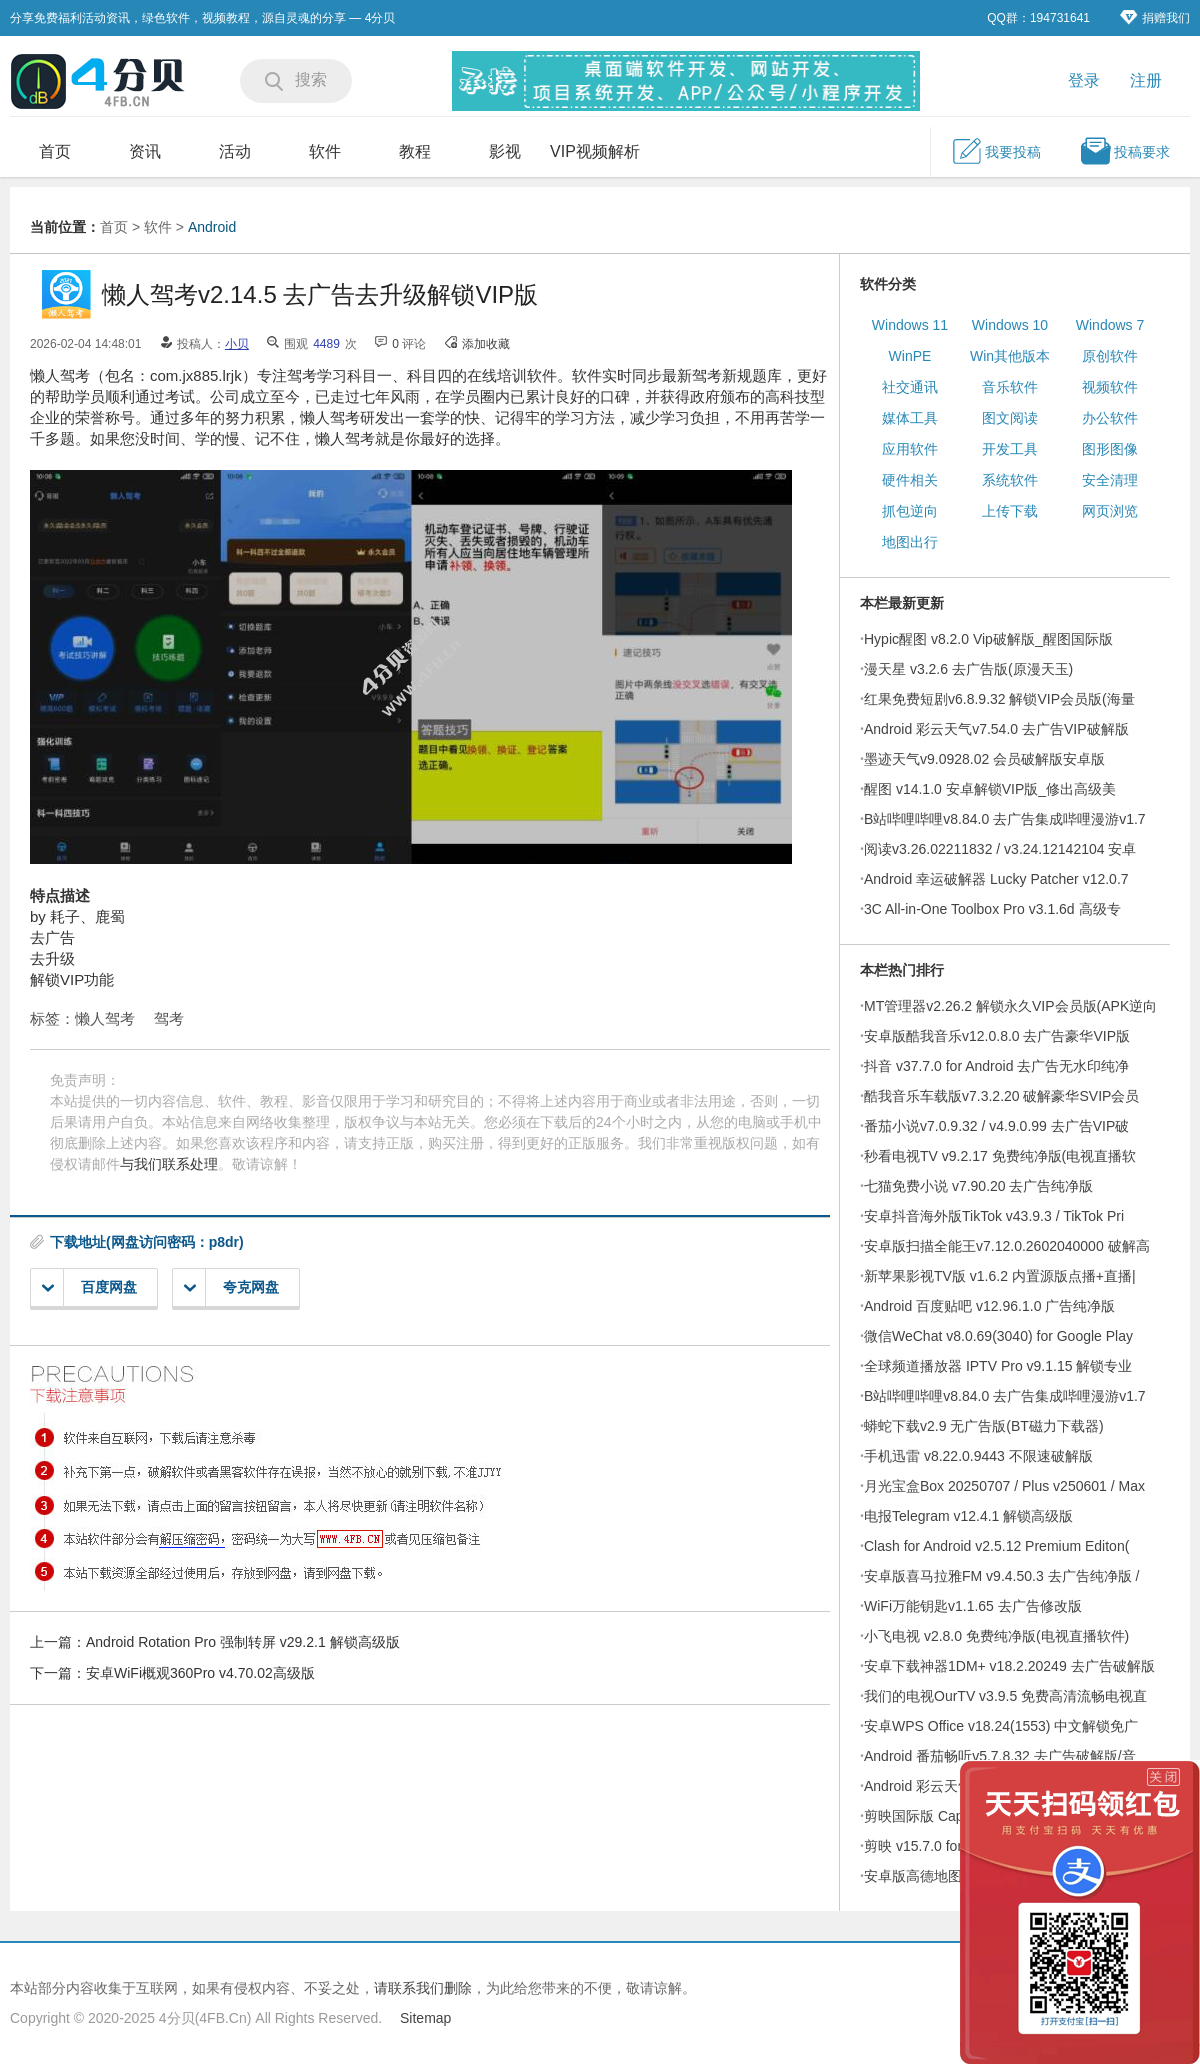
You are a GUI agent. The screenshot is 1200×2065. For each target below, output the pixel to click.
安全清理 (1110, 480)
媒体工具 (910, 418)
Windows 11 (910, 325)
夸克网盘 (231, 1287)
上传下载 (1010, 511)
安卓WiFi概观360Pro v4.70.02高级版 (200, 1673)
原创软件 (1110, 356)
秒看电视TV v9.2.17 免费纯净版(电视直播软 (1000, 1156)
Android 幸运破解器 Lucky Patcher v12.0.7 (996, 879)
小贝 (237, 344)
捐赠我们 (1155, 17)
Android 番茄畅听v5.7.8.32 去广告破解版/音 (1000, 1756)
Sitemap (425, 2018)
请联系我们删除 (423, 1988)
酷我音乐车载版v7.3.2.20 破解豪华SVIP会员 (1001, 1096)
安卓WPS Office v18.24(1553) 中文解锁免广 (1001, 1726)
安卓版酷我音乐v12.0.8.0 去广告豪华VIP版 (997, 1036)
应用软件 (910, 449)
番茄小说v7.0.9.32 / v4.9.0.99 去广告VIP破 (996, 1126)
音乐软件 (1010, 387)
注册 (1146, 80)
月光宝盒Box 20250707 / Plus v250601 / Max (1004, 1486)
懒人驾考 (105, 1018)
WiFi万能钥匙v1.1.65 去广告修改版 (973, 1606)
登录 (1084, 80)
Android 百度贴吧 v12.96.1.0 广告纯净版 (989, 1306)
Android (212, 227)
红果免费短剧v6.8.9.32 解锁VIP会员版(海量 (999, 699)
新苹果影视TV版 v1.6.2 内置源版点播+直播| (1000, 1276)
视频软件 (1110, 387)
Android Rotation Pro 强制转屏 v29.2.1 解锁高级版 (243, 1642)
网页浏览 (1110, 511)
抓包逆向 (910, 511)
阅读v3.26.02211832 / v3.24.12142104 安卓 (1000, 849)
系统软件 (1010, 480)
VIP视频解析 (595, 151)
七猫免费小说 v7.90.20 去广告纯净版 (979, 1186)
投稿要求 (1125, 151)
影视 (505, 151)
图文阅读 (1010, 418)
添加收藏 (486, 344)
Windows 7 (1110, 325)
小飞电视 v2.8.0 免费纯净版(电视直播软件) (996, 1636)
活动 (235, 151)
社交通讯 (910, 387)
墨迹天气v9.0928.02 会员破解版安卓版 (984, 759)
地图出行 (910, 542)
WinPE (910, 356)
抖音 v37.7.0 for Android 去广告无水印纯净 (996, 1066)
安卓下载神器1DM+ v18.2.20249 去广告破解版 (1009, 1666)
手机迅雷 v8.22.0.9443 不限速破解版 (978, 1456)
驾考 (169, 1018)
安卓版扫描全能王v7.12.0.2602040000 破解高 (1007, 1246)
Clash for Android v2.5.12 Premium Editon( (996, 1546)
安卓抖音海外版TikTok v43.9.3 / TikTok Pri (994, 1216)
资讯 (145, 151)
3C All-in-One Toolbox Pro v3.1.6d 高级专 (992, 909)
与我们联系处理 (169, 1164)
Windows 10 (1010, 325)
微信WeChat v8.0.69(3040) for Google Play (998, 1336)
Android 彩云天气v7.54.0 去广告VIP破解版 (996, 729)
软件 (325, 151)
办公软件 (1110, 418)
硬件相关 (910, 480)
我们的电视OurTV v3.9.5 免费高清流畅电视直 (1005, 1696)
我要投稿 (996, 151)
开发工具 (1010, 449)
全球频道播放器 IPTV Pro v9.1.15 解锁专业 (998, 1366)
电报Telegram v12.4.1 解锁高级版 (968, 1516)
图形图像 (1110, 449)
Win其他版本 (1010, 356)
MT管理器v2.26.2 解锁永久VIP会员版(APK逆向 (1010, 1006)
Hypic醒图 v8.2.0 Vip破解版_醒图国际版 (988, 639)
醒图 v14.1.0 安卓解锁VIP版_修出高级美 (990, 789)
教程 (415, 151)
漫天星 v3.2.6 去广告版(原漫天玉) (968, 669)
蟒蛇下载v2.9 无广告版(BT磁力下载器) (984, 1426)
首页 (55, 151)
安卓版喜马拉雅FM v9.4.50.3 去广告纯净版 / (1001, 1576)
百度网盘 (89, 1287)
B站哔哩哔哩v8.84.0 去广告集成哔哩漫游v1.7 (1005, 819)
